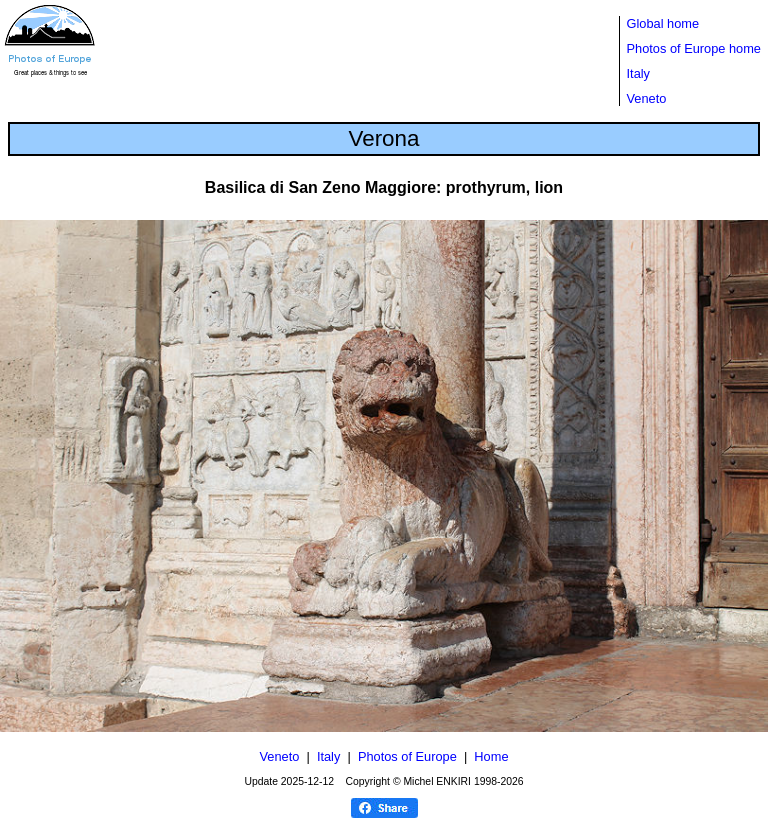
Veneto (647, 98)
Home (491, 756)
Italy (638, 73)
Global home (663, 23)
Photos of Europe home (694, 48)
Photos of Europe (407, 756)
